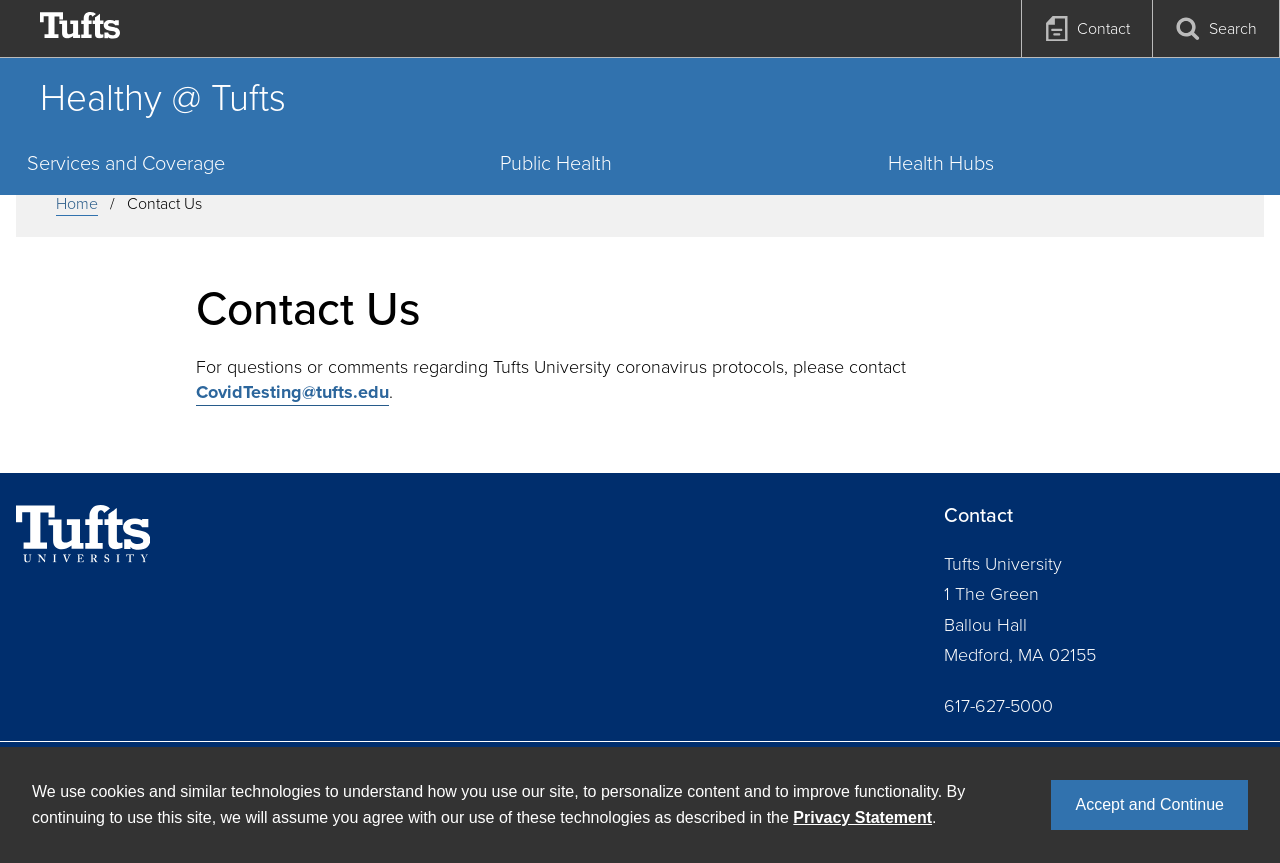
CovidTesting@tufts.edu (292, 392)
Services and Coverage (126, 163)
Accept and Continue (1149, 804)
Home (77, 203)
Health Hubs (941, 163)
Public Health (556, 163)
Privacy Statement (862, 817)
